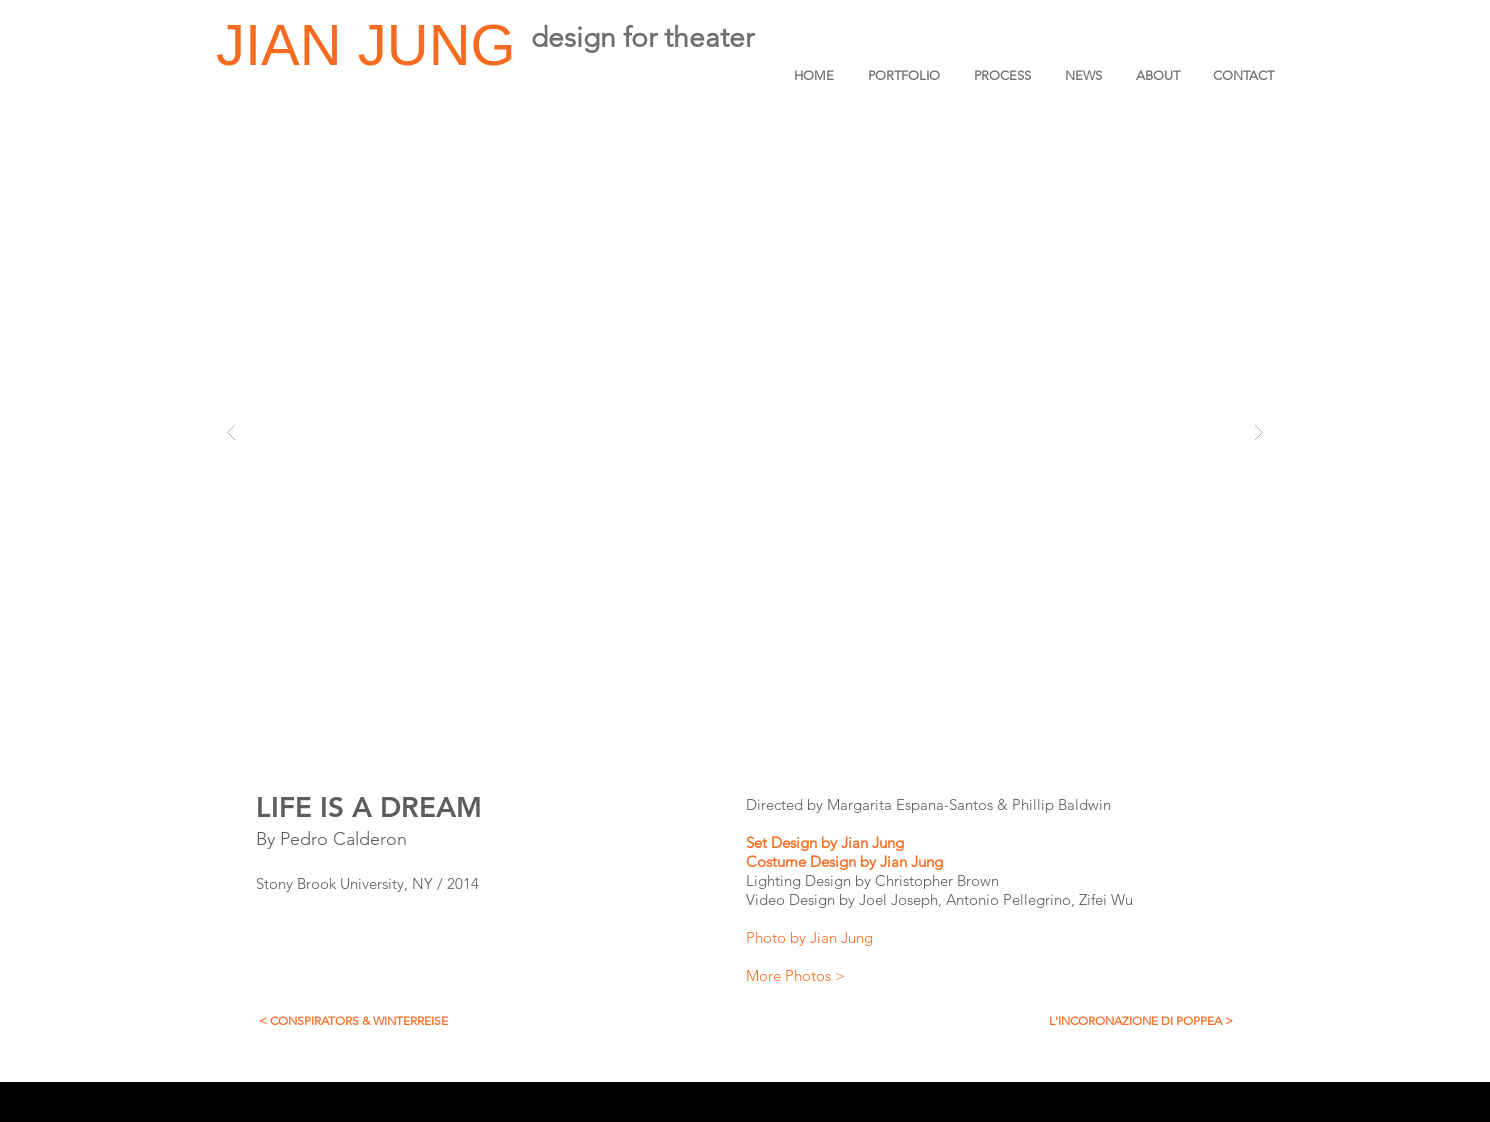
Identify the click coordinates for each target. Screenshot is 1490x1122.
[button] (745, 431)
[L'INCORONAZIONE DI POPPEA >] (1141, 1021)
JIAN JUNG (374, 44)
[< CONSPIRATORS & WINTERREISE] (353, 1021)
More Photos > (795, 975)
